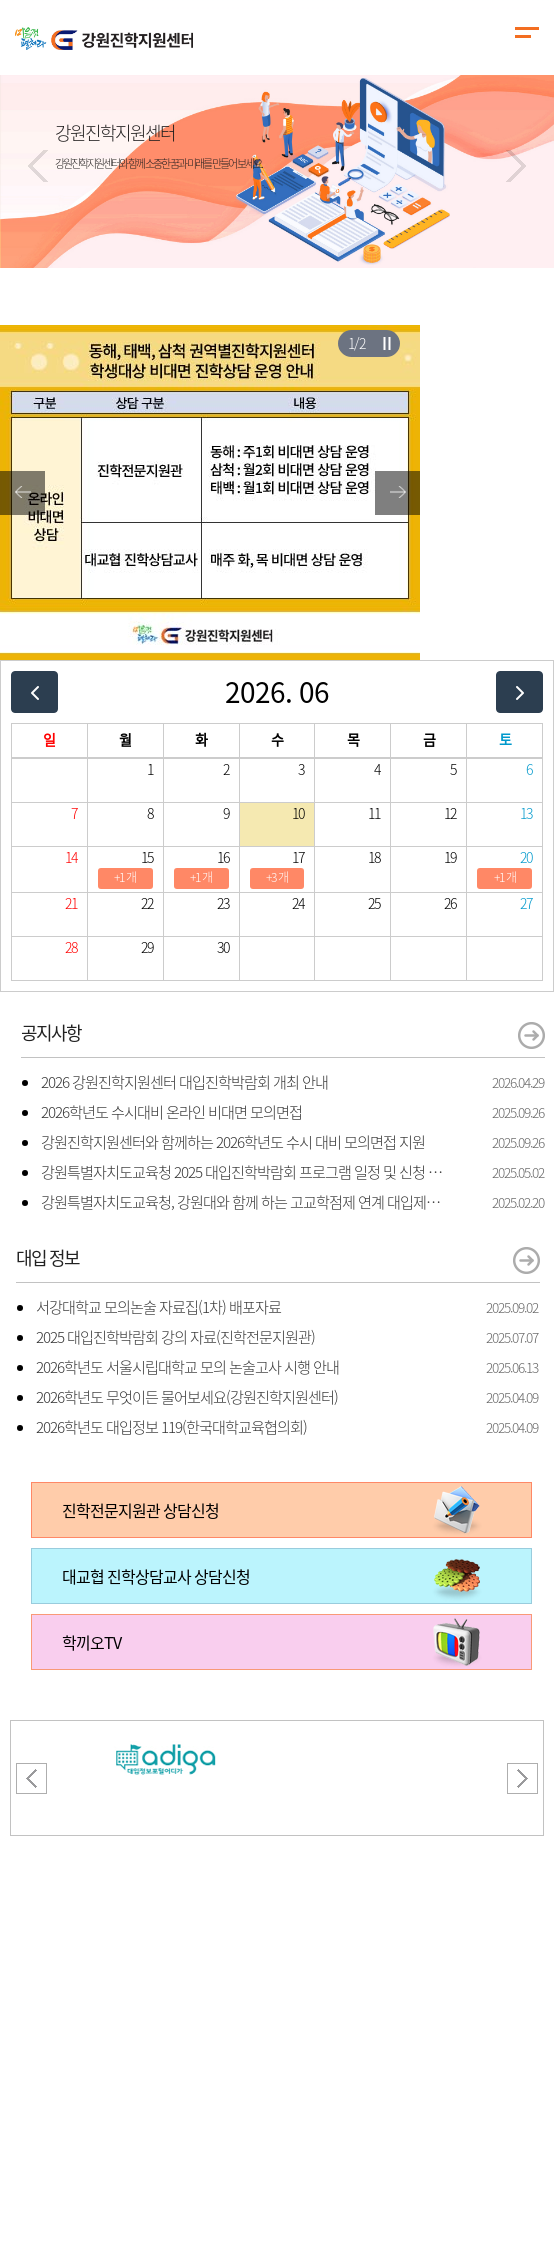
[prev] (34, 691)
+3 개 (277, 877)
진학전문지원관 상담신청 (140, 1510)
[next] (519, 691)
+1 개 (125, 877)
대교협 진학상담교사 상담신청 (156, 1576)
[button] (38, 166)
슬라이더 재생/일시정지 (386, 343)
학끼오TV (91, 1642)
